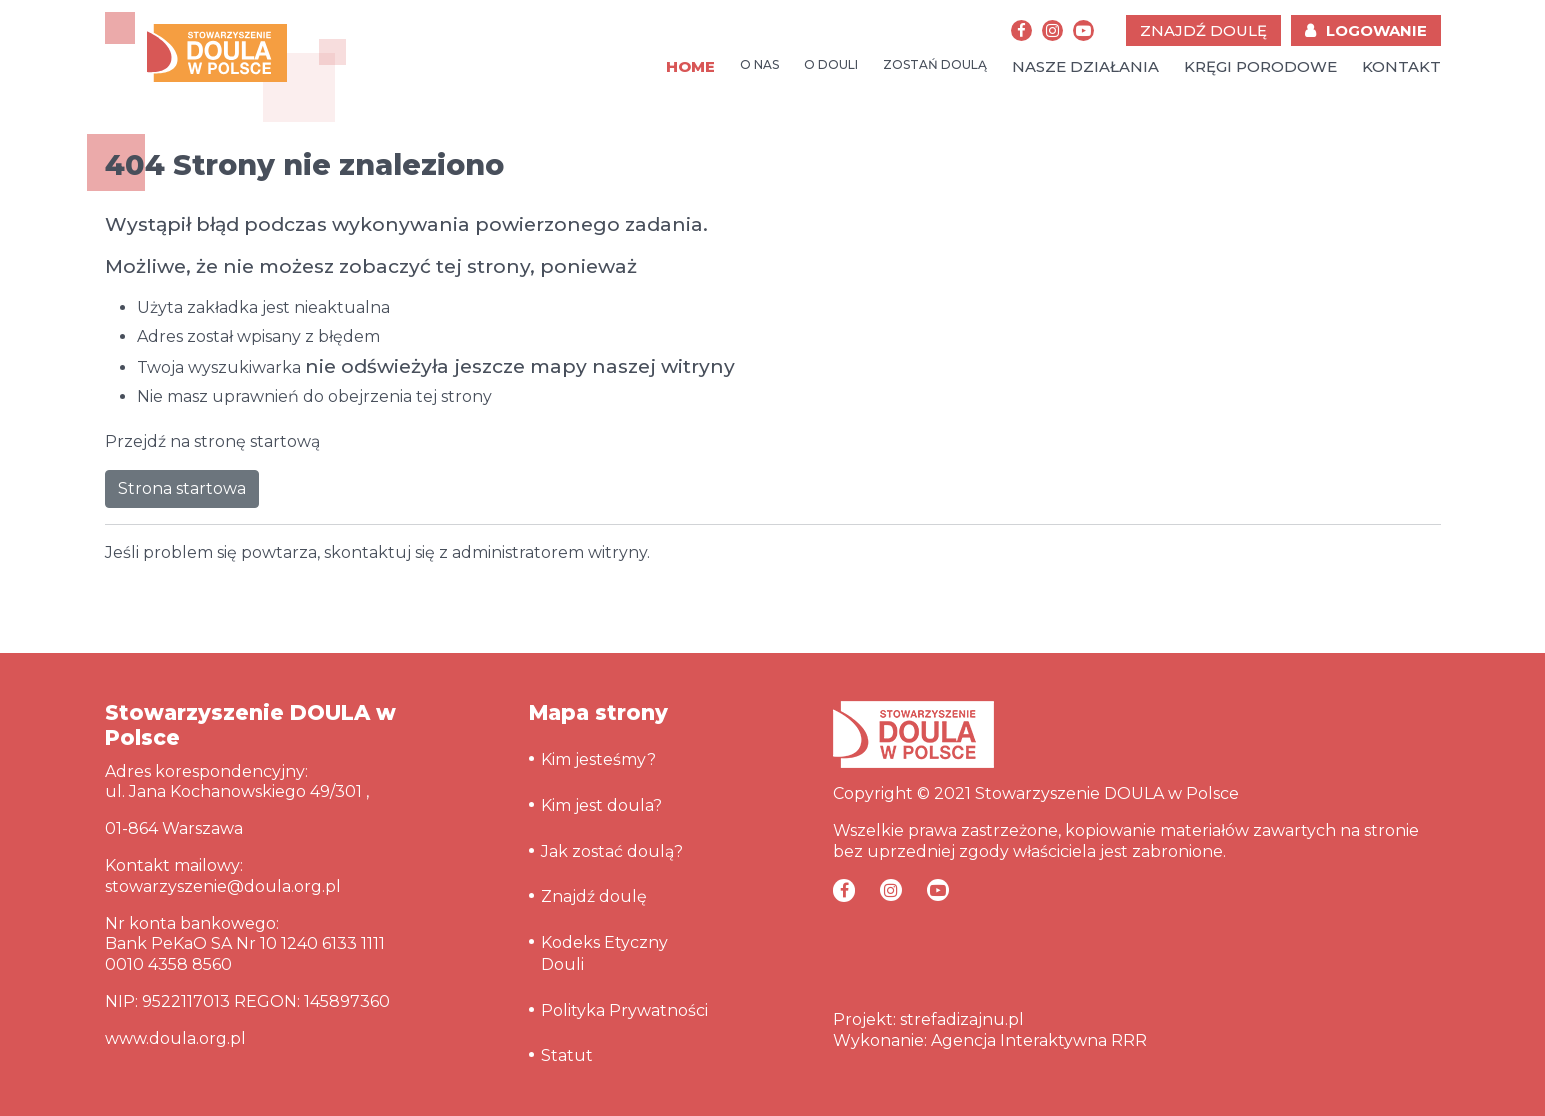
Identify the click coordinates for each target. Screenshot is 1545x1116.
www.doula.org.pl (175, 1038)
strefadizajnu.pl (962, 1019)
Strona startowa (182, 488)
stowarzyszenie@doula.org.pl (223, 886)
